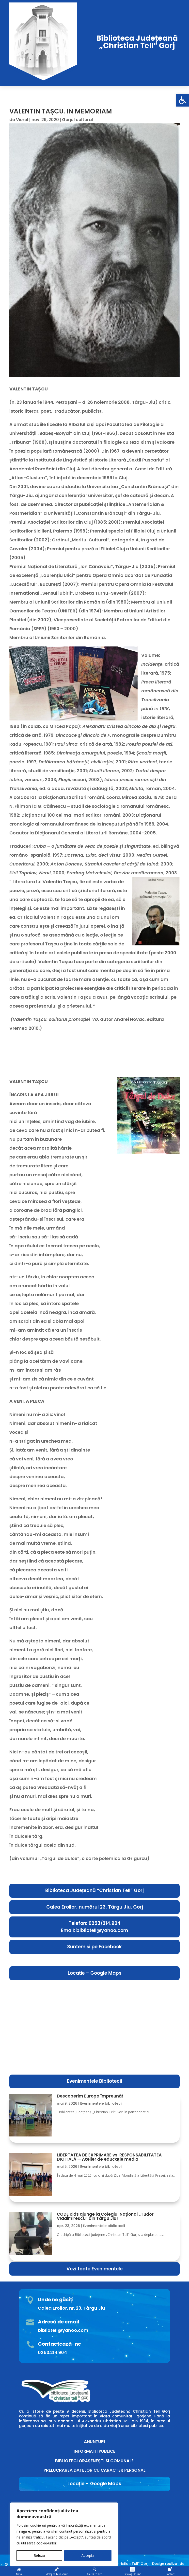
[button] (182, 100)
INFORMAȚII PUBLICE (94, 2451)
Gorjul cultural (77, 120)
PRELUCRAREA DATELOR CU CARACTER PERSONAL (94, 2470)
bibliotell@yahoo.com (63, 2330)
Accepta (87, 2555)
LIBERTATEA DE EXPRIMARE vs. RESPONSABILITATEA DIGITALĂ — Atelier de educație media (109, 2157)
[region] (64, 2534)
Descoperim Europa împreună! (90, 2096)
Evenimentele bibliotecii (101, 2103)
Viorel (22, 120)
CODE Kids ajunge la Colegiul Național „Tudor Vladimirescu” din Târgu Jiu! (105, 2216)
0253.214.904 (52, 2352)
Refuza (39, 2555)
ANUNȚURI (94, 2442)
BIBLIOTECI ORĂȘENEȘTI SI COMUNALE (94, 2461)
